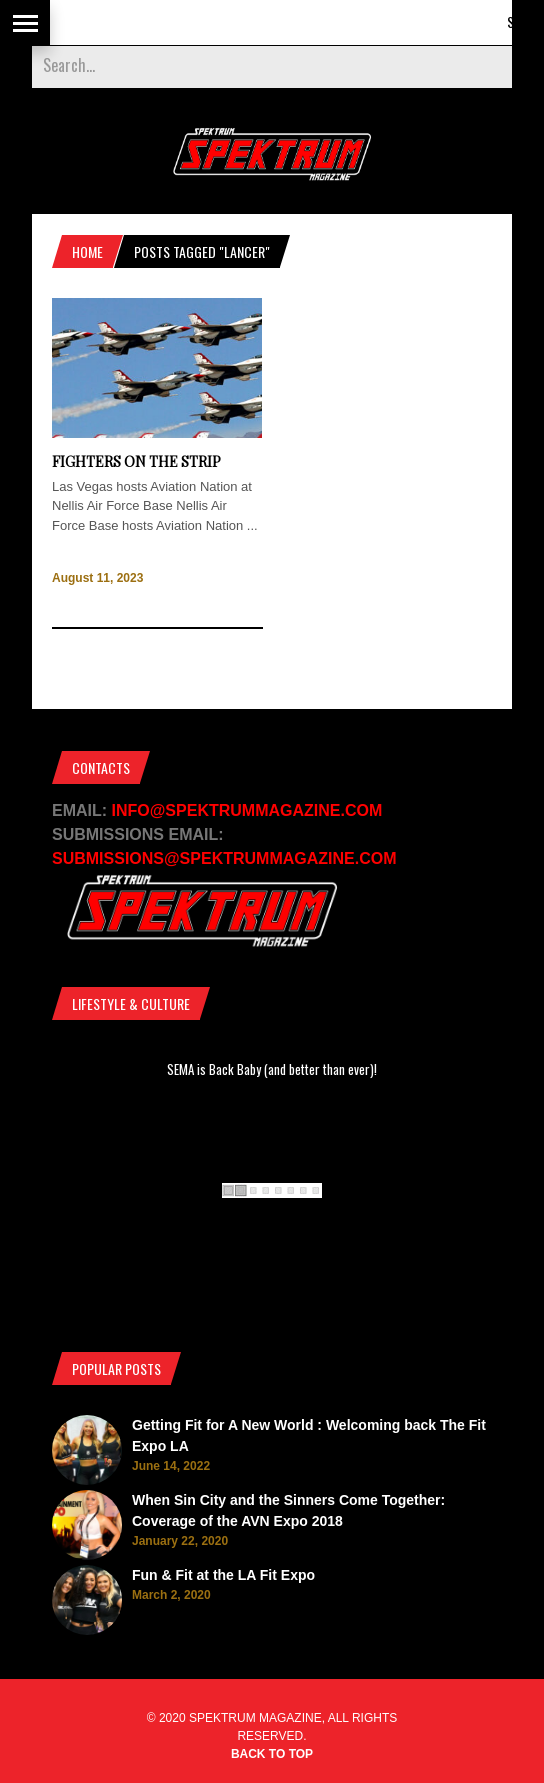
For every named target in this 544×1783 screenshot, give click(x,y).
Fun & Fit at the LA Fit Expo (223, 1575)
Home (87, 251)
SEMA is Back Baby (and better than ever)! (272, 1069)
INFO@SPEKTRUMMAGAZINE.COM (247, 810)
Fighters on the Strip (136, 461)
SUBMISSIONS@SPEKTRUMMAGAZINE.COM (224, 858)
